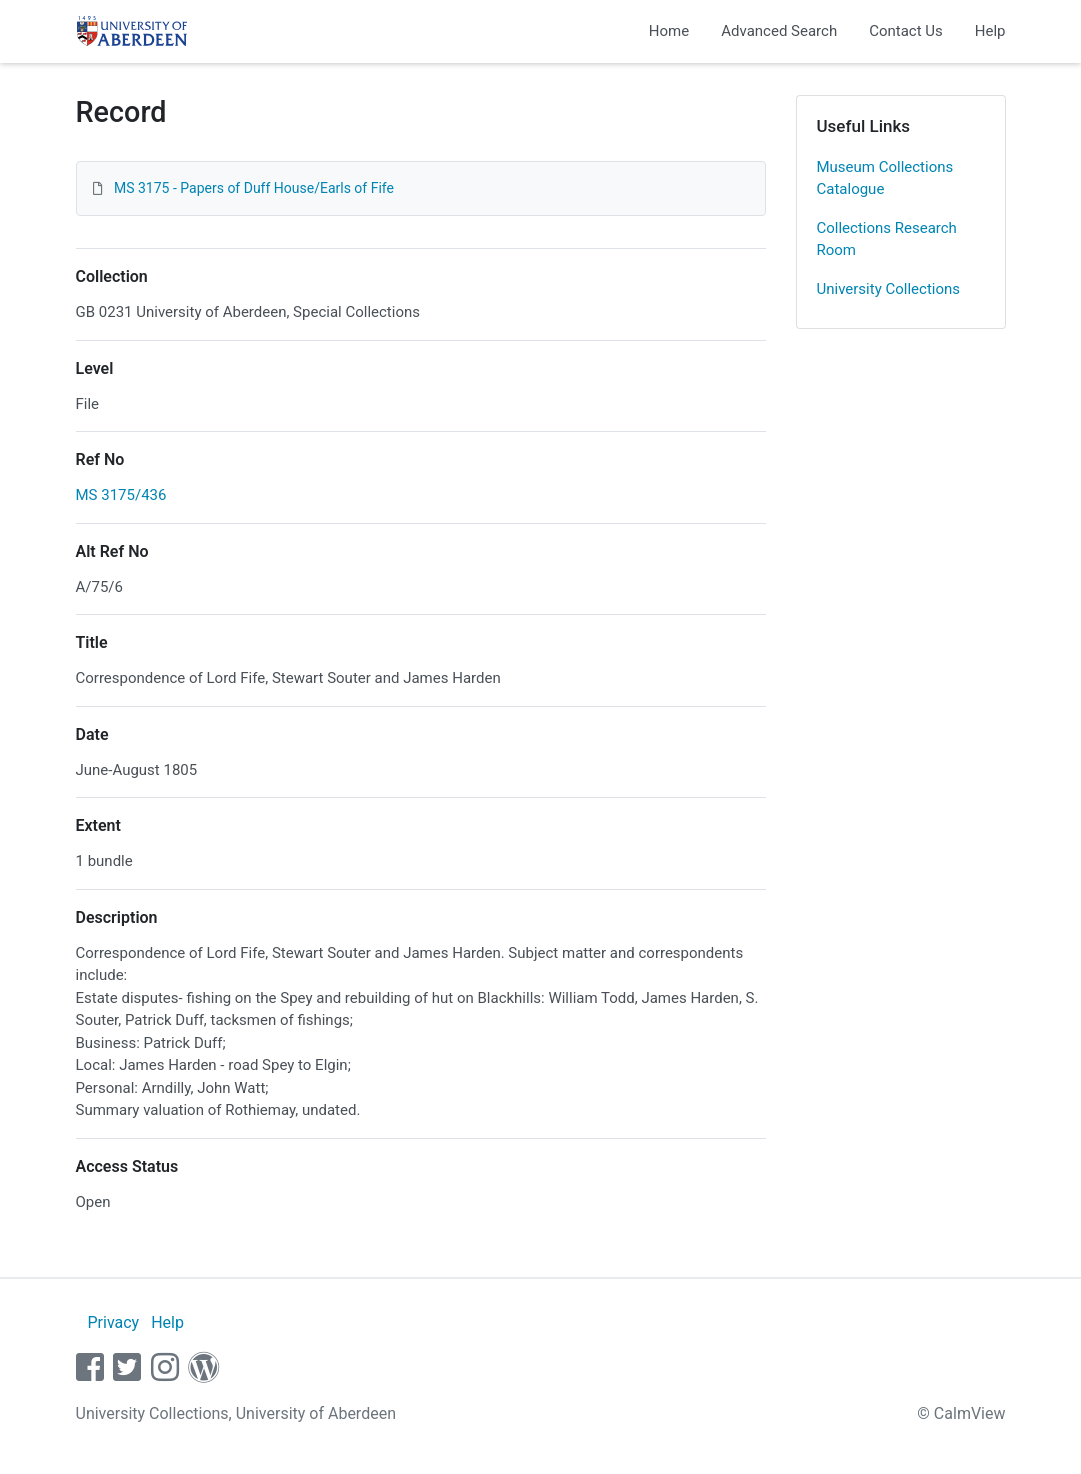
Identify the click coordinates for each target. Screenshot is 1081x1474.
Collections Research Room (887, 239)
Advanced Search (779, 31)
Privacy (113, 1322)
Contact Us (906, 31)
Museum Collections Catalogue (885, 178)
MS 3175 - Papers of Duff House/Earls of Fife (254, 188)
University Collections (889, 289)
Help (990, 31)
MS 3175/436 (121, 495)
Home (669, 31)
